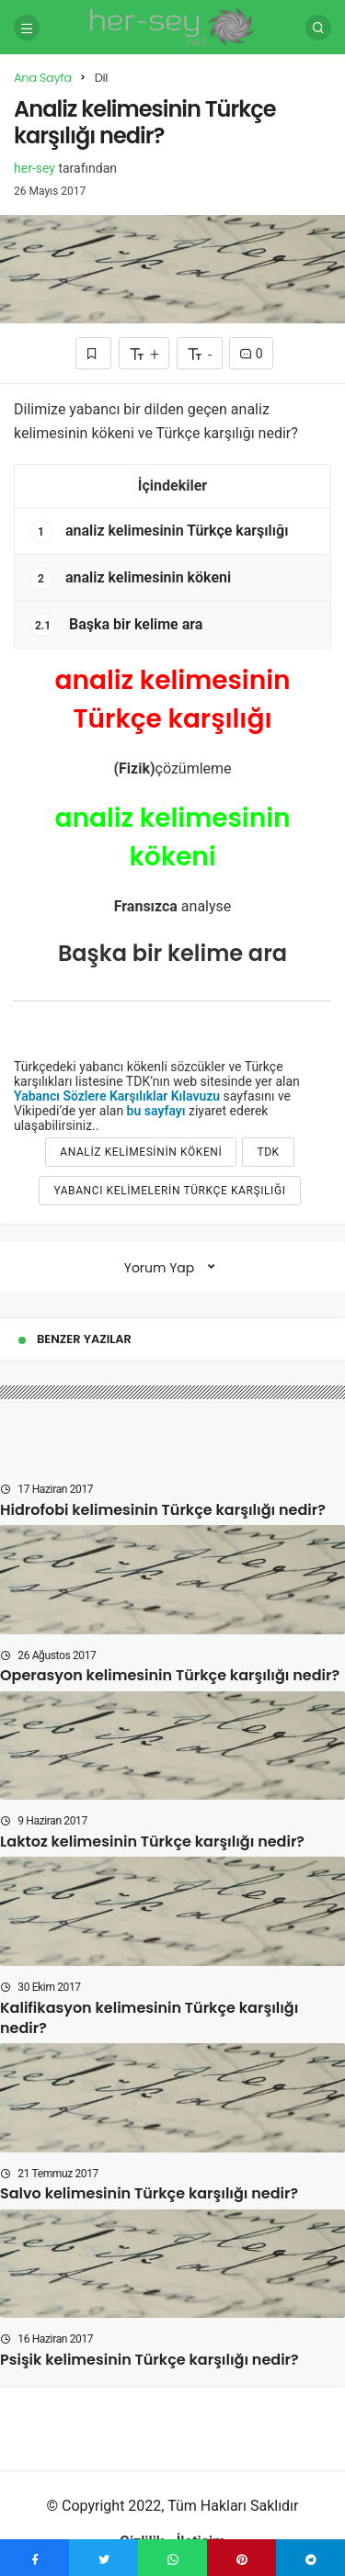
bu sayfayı (156, 1110)
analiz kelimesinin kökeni (130, 578)
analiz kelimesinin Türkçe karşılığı (158, 531)
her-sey (34, 168)
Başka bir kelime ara (115, 625)
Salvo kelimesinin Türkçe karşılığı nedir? (149, 2194)
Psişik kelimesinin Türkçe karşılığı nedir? (149, 2359)
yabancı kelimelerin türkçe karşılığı (169, 1190)
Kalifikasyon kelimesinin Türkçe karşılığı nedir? (149, 2018)
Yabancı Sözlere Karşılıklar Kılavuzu (117, 1096)
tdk (268, 1152)
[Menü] (27, 27)
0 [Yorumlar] (250, 353)
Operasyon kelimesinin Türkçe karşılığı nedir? (169, 1676)
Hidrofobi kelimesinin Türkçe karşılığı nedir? (163, 1509)
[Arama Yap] (318, 27)
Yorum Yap (159, 1268)
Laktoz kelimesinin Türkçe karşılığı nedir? (152, 1841)
